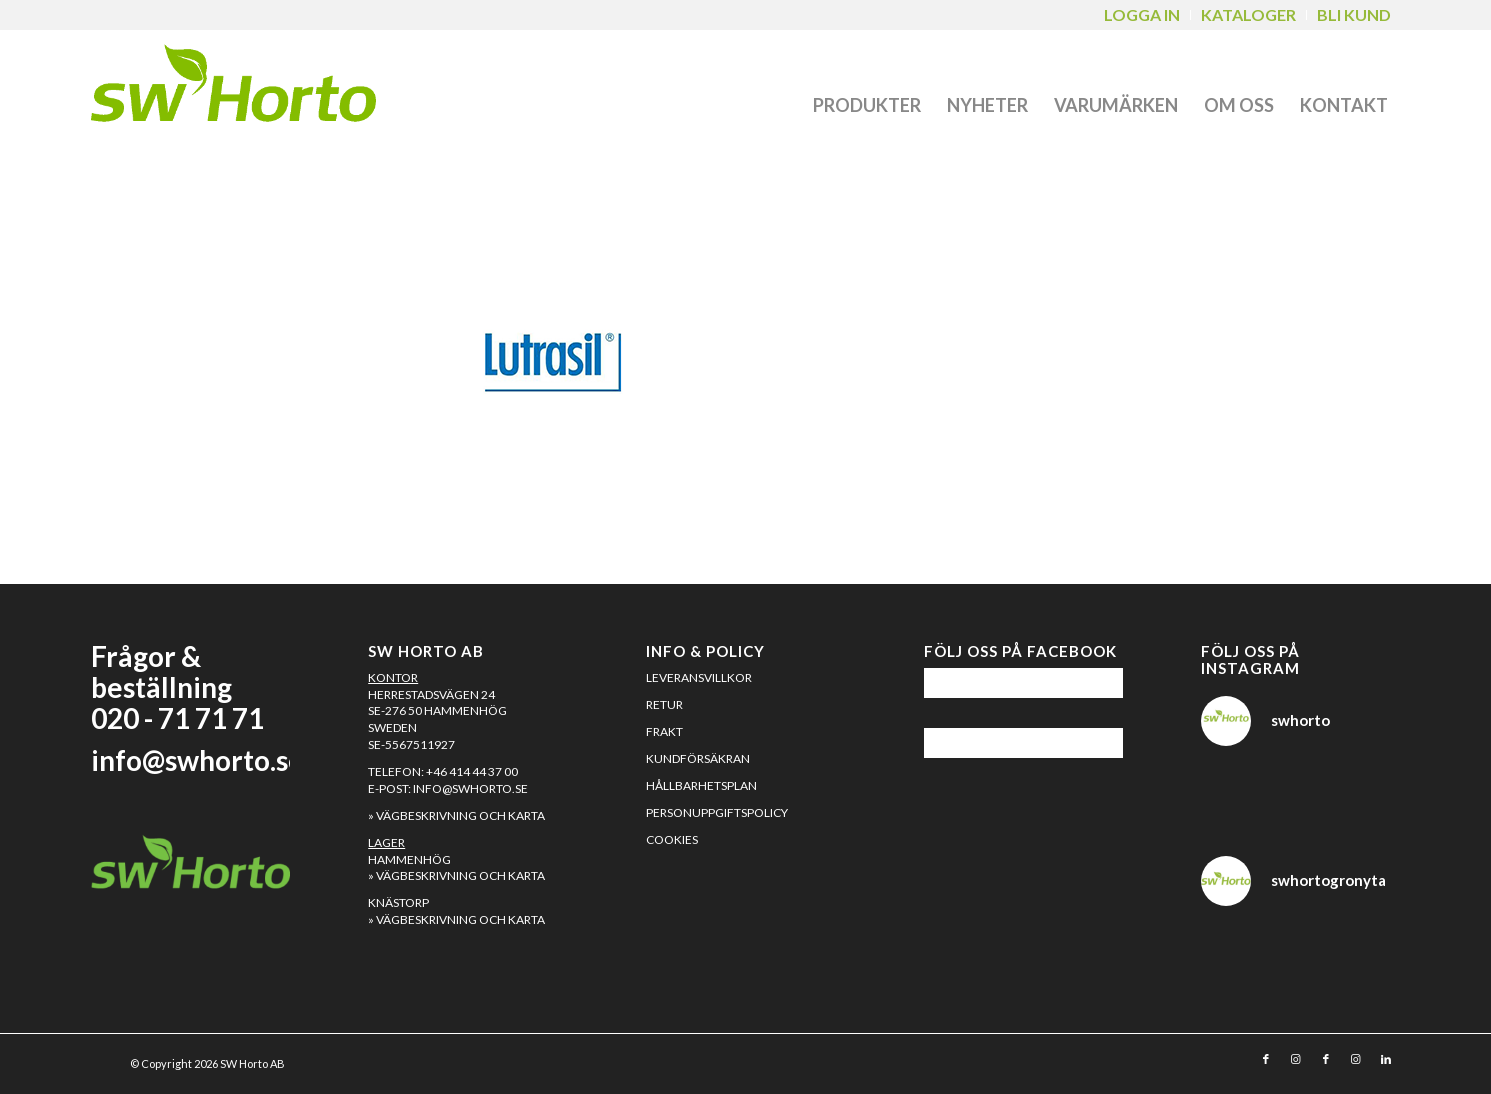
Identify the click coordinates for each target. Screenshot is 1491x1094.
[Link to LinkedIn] (1386, 1059)
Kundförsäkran (698, 758)
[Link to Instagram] (1296, 1059)
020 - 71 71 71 (177, 718)
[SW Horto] (233, 88)
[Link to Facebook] (1266, 1059)
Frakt (664, 731)
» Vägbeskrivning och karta (456, 815)
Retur (664, 704)
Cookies (672, 839)
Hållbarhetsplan (701, 785)
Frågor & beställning (161, 671)
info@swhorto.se (197, 760)
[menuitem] (1142, 15)
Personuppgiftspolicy (717, 812)
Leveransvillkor (699, 677)
